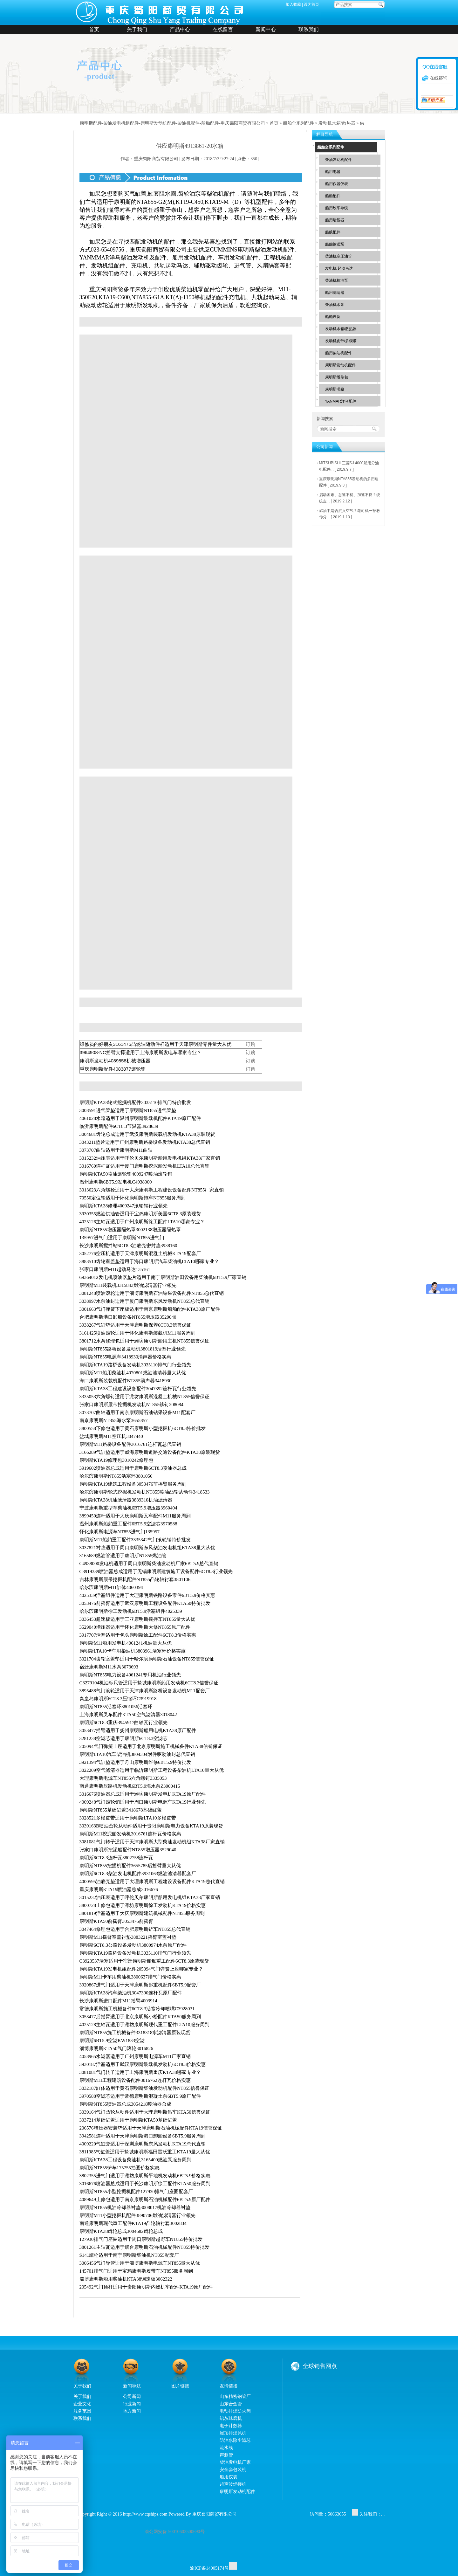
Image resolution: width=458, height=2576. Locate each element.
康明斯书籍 (334, 389)
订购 (250, 1044)
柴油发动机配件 (338, 159)
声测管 (226, 2454)
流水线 (226, 2447)
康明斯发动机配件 (340, 365)
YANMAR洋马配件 (340, 401)
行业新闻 (132, 2403)
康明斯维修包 (336, 377)
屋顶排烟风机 (233, 2432)
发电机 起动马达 (339, 268)
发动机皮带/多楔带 (341, 341)
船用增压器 (334, 220)
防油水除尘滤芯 (235, 2440)
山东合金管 (231, 2403)
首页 (94, 29)
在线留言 (223, 29)
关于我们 (137, 29)
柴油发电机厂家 (235, 2462)
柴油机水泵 (334, 304)
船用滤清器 (334, 292)
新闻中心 (266, 29)
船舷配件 (332, 232)
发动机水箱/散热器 (336, 123)
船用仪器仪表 (336, 184)
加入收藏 (293, 4)
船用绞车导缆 (336, 208)
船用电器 (332, 171)
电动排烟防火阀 (235, 2411)
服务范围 (82, 2411)
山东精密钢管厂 (235, 2396)
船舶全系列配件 (298, 123)
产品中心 (180, 29)
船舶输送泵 (334, 244)
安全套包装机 (233, 2469)
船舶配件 (332, 196)
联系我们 (308, 29)
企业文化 (82, 2403)
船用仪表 (228, 2476)
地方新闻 (132, 2411)
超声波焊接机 (233, 2484)
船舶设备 (332, 316)
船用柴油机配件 (338, 353)
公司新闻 (132, 2396)
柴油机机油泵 (336, 280)
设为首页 (311, 4)
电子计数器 (231, 2425)
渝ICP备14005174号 (209, 2568)
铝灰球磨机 (231, 2418)
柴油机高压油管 (338, 256)
